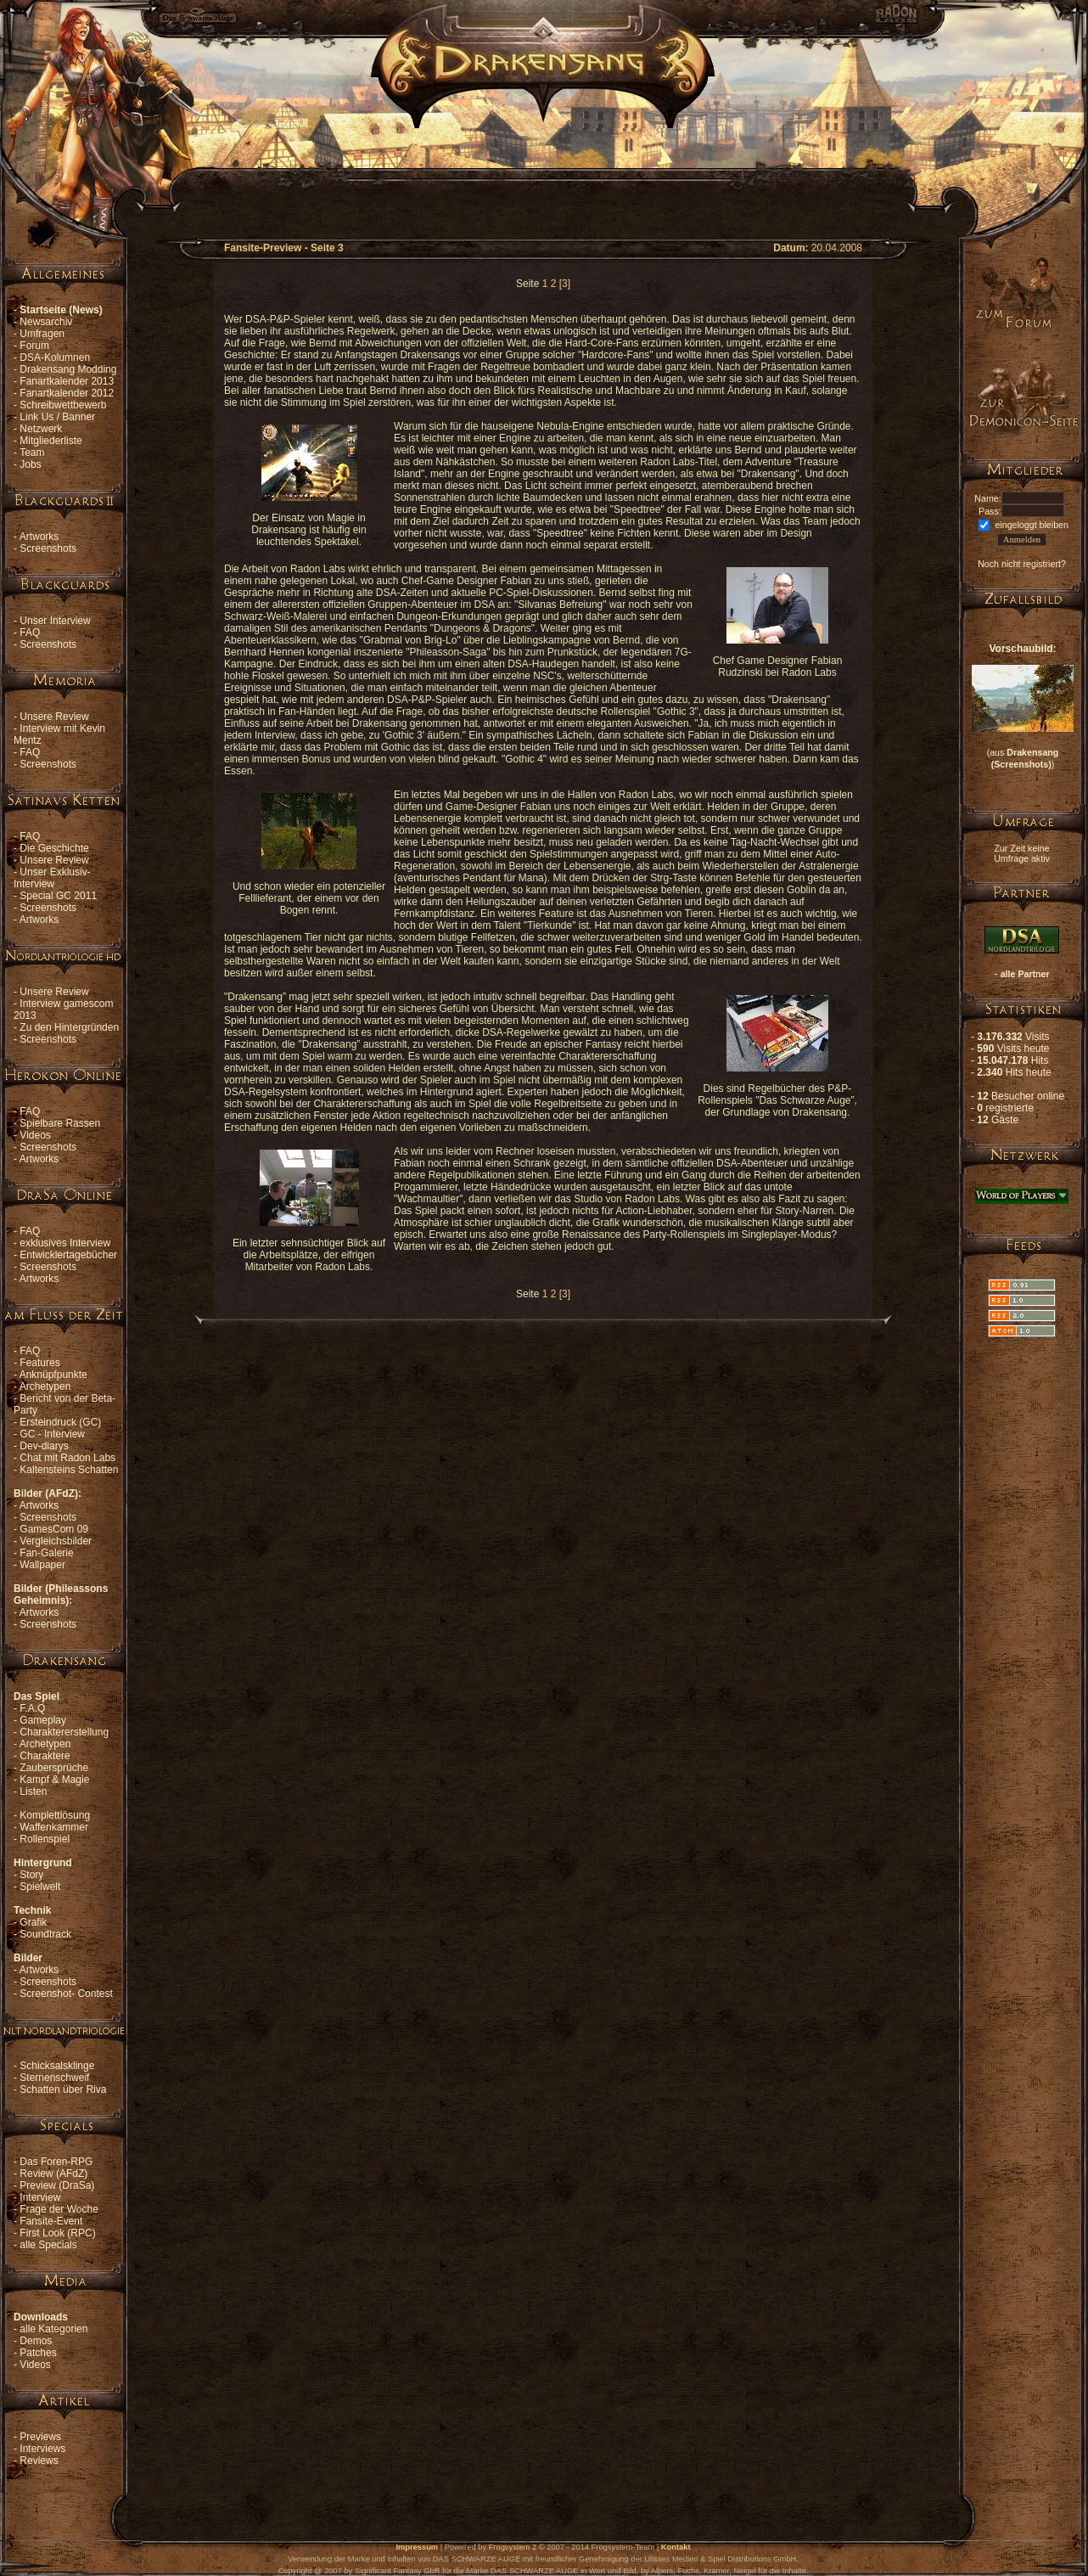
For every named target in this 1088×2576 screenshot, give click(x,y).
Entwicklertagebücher (68, 1255)
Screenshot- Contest (66, 1993)
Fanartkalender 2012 (67, 393)
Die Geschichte (54, 848)
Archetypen (45, 1386)
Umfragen (42, 334)
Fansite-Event (51, 2221)
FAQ (30, 632)
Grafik (33, 1922)
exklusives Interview (65, 1243)
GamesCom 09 (54, 1529)
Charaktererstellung (64, 1732)
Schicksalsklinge (57, 2066)
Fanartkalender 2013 (67, 381)
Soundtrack (45, 1934)
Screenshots (48, 548)
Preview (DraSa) (57, 2185)
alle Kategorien (53, 2329)
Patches (38, 2353)
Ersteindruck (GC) (60, 1422)
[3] (564, 284)
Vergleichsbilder (56, 1541)
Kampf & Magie (54, 1780)
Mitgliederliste (50, 441)
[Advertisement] (543, 166)
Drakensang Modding (68, 369)
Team (32, 452)
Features (39, 1363)
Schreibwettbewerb (63, 405)
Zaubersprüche (54, 1768)
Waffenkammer (54, 1827)
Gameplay (43, 1720)
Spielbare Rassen (60, 1123)
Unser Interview (55, 621)
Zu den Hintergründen (69, 1027)
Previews (40, 2437)
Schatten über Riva (63, 2089)
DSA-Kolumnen (55, 357)
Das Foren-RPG (56, 2162)
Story (31, 1875)
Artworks (39, 537)
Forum (34, 346)
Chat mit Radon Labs (67, 1458)
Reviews (39, 2460)
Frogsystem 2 (513, 2547)
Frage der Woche (59, 2209)
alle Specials (48, 2245)
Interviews (42, 2449)
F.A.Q (32, 1708)
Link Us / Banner (57, 417)
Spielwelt (40, 1887)
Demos (36, 2341)
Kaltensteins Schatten (69, 1470)
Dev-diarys (44, 1446)
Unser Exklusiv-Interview (52, 878)
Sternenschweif (54, 2078)
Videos (35, 1135)
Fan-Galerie (46, 1553)
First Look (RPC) (57, 2233)
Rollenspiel (45, 1839)
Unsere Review (54, 717)
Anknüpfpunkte (53, 1375)
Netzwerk (41, 429)
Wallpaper (42, 1565)
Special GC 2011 (58, 896)
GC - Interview (52, 1434)
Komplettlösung (55, 1815)
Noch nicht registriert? (1022, 564)
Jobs (30, 464)
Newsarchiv (46, 322)
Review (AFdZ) (53, 2173)
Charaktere (45, 1756)
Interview (40, 2197)
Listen (33, 1791)
